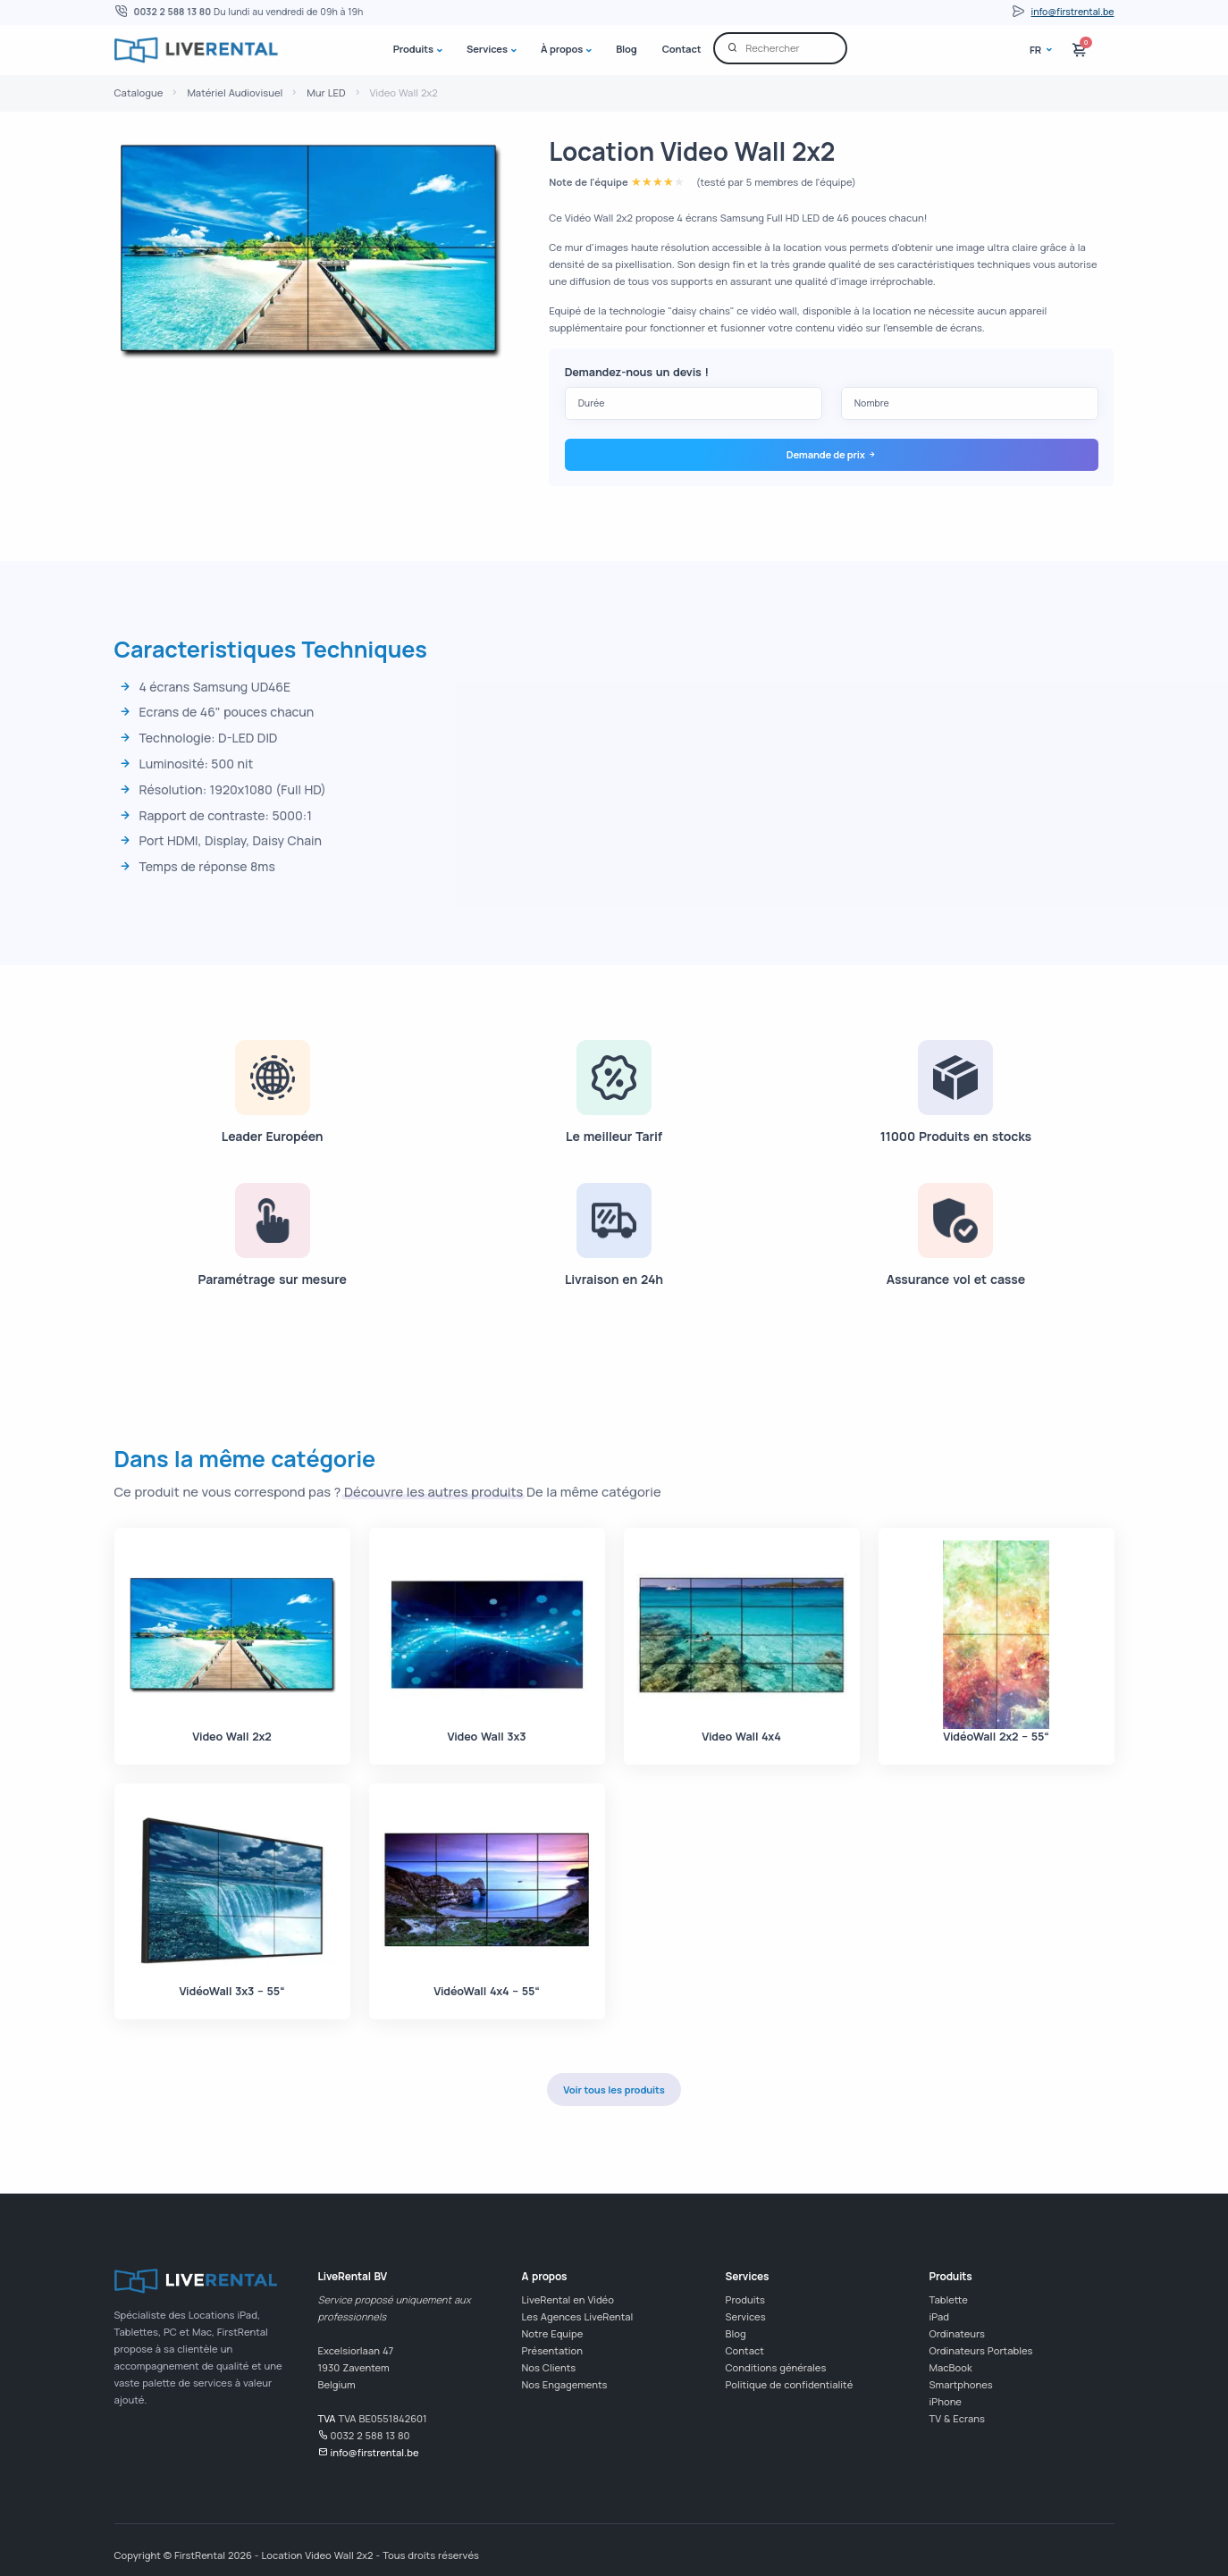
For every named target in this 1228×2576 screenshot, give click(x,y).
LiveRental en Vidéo (568, 2299)
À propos (562, 48)
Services (487, 48)
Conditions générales (776, 2367)
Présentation (553, 2350)
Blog (626, 48)
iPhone (945, 2401)
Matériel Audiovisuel (234, 92)
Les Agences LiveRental (578, 2316)
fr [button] (1037, 50)
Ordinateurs (957, 2333)
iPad (939, 2316)
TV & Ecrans (957, 2418)
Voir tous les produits (613, 2089)
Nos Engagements (565, 2384)
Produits (413, 48)
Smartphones (961, 2384)
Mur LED (326, 92)
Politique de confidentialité (790, 2384)
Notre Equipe (553, 2333)
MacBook (950, 2367)
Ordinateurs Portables (981, 2350)
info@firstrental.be (1072, 11)
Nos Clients (549, 2367)
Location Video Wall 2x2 (692, 151)
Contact (682, 48)
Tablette (948, 2299)
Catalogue (139, 92)
